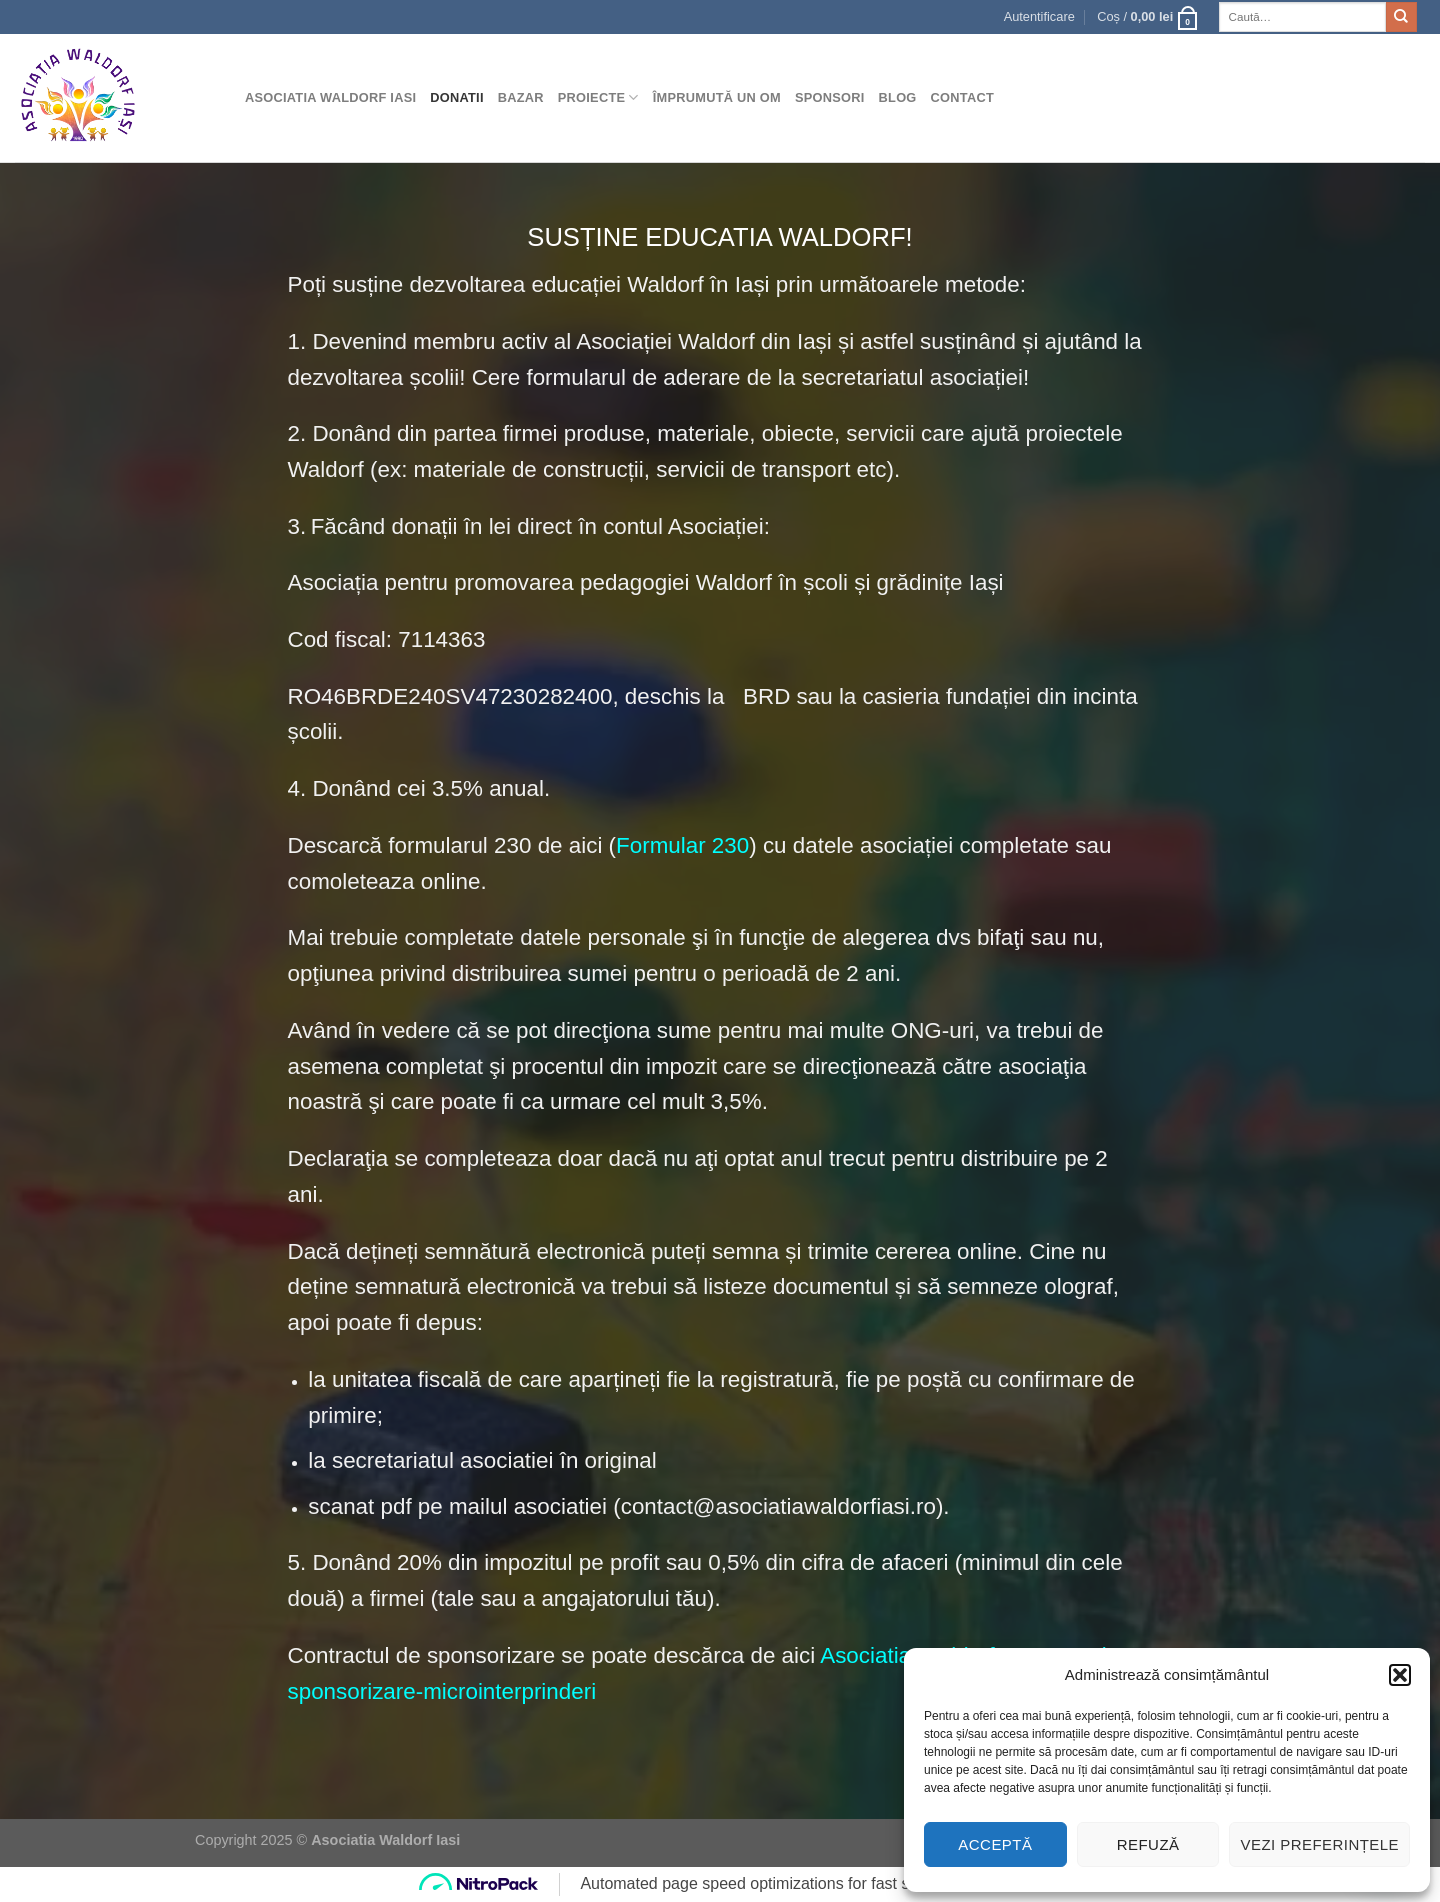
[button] (1400, 1675)
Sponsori (830, 97)
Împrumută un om (717, 97)
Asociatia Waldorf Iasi (330, 97)
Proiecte (598, 97)
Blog (898, 97)
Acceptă (995, 1844)
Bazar (521, 97)
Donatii (456, 97)
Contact (962, 97)
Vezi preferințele (1319, 1844)
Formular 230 (682, 845)
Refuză (1148, 1844)
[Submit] (1401, 17)
